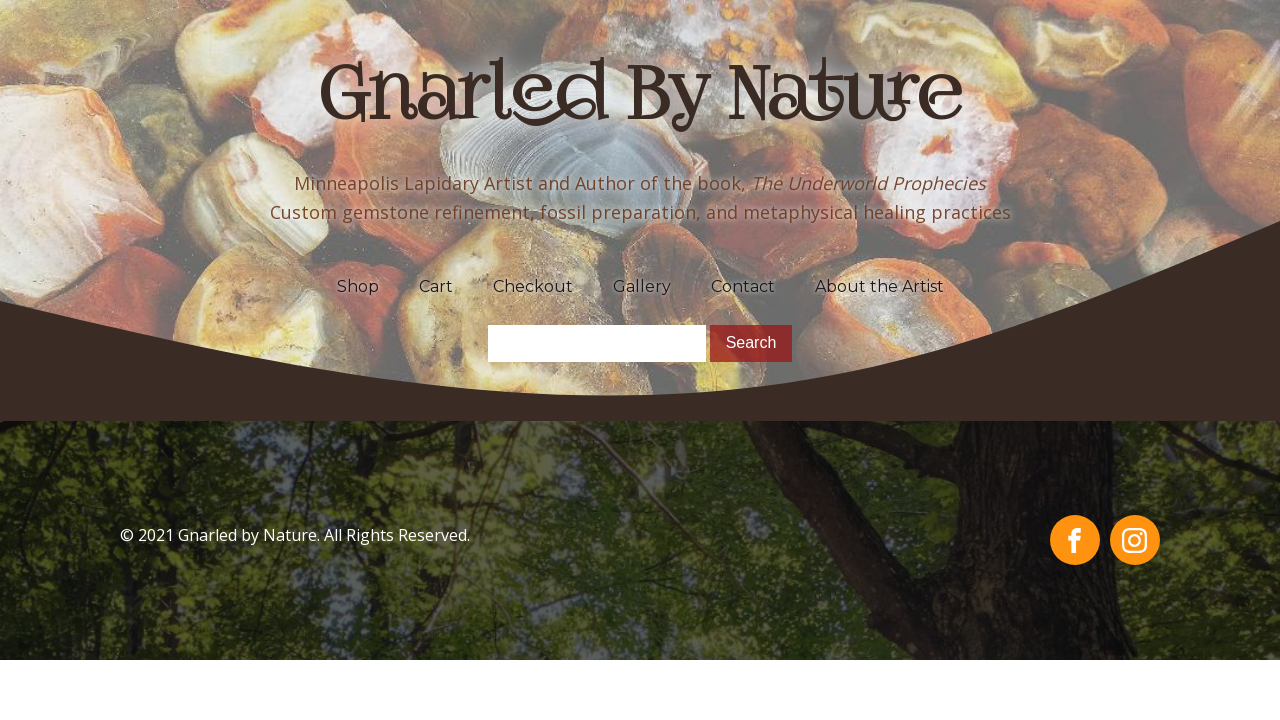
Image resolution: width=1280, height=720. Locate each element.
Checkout (533, 286)
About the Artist (879, 286)
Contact (743, 286)
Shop (358, 286)
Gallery (642, 286)
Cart (436, 286)
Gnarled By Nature (640, 100)
